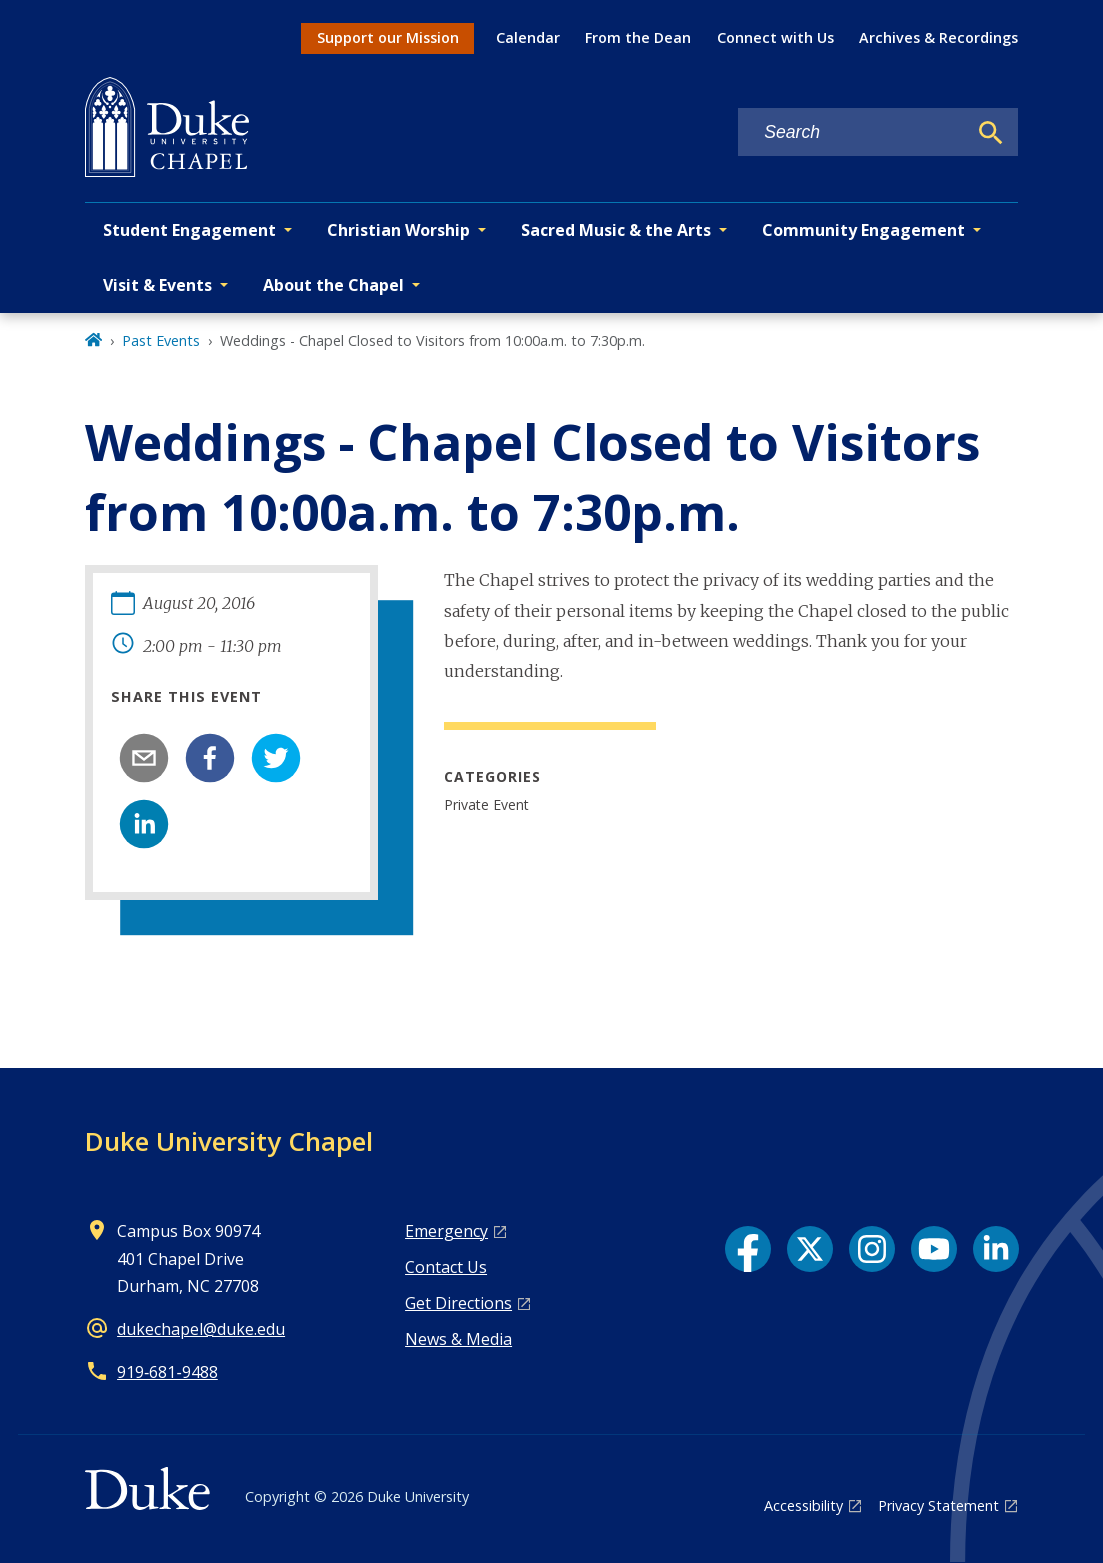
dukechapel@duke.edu (201, 1329)
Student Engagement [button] (189, 230)
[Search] (991, 133)
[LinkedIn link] (996, 1249)
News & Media (458, 1339)
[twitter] (276, 758)
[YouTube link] (934, 1249)
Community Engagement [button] (863, 230)
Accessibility (803, 1505)
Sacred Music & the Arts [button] (616, 230)
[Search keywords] (852, 132)
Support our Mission (388, 37)
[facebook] (210, 758)
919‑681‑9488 (167, 1372)
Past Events (161, 340)
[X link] (810, 1249)
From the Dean (638, 37)
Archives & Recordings (938, 37)
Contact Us (446, 1267)
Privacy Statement (938, 1505)
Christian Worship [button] (398, 230)
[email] (144, 758)
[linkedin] (144, 824)
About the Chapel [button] (333, 285)
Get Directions (458, 1303)
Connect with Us (775, 37)
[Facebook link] (748, 1249)
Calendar (528, 37)
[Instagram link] (872, 1249)
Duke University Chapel (229, 1141)
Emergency (446, 1231)
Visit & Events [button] (157, 285)
